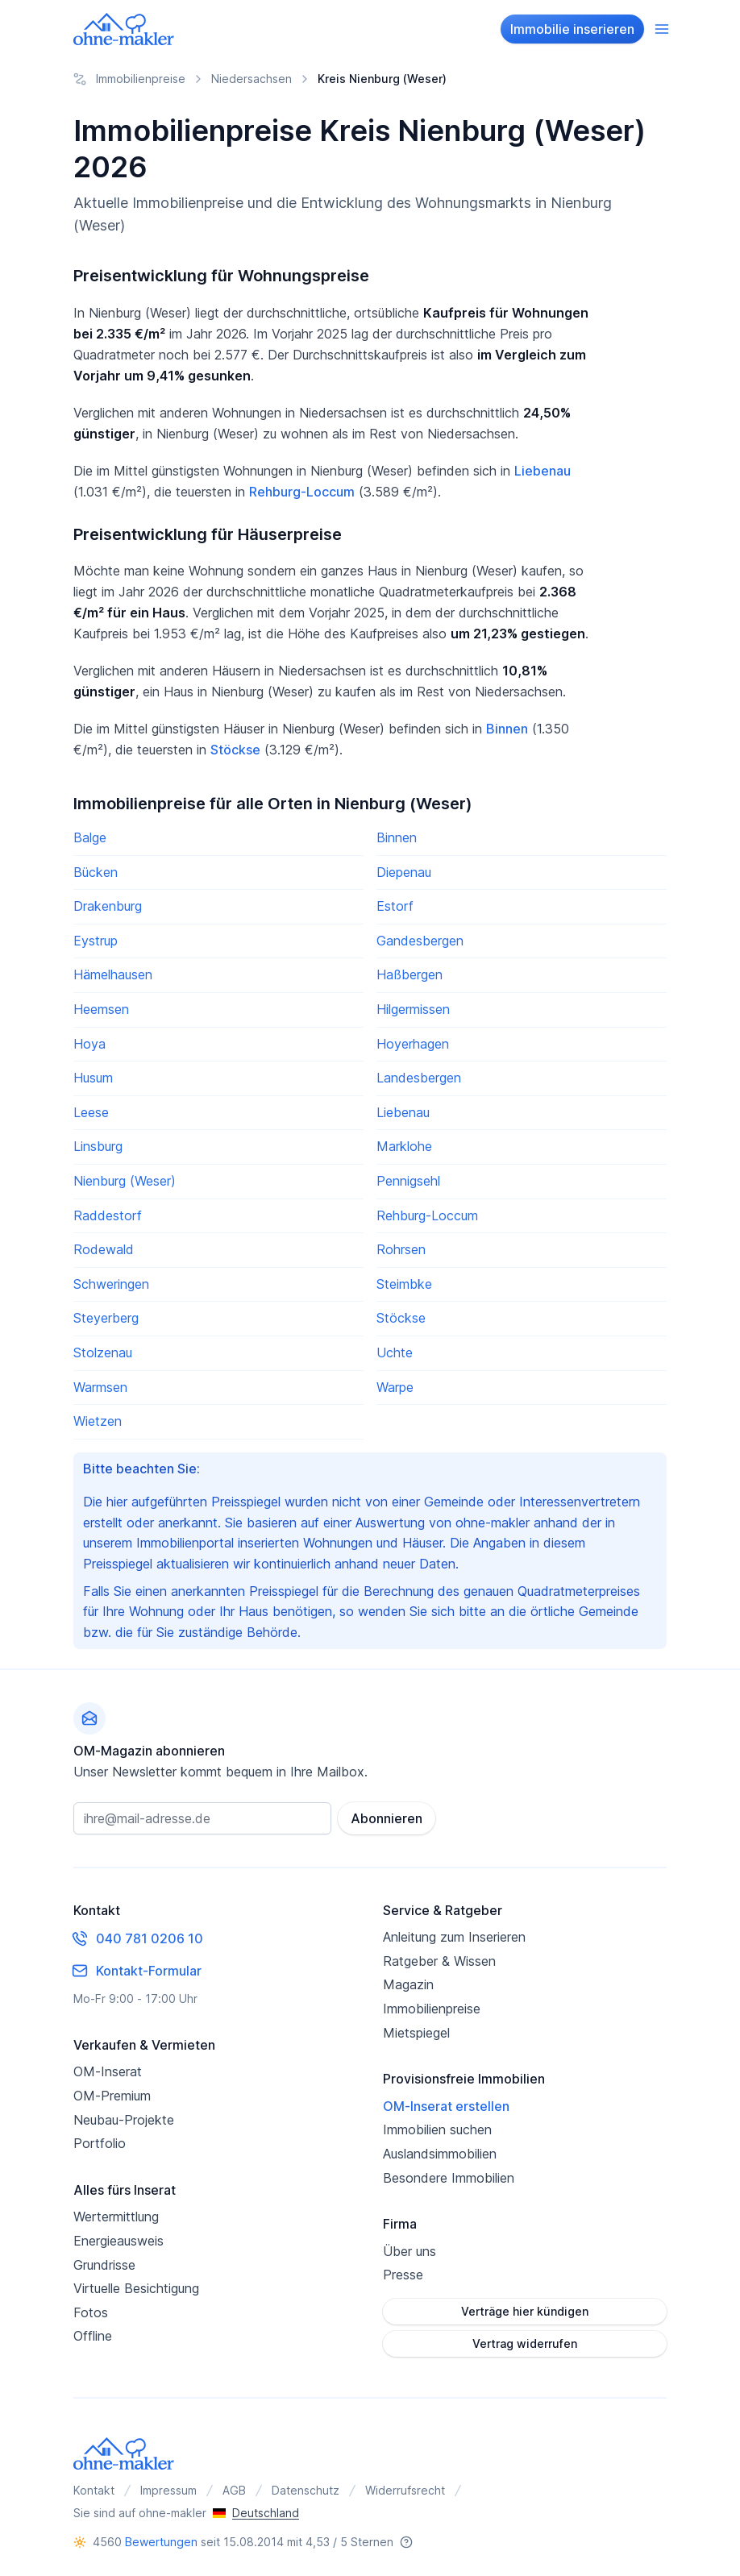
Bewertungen (161, 2542)
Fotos (90, 2312)
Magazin (408, 1984)
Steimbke (404, 1284)
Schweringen (111, 1284)
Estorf (395, 906)
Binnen (507, 729)
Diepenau (403, 872)
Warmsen (100, 1387)
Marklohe (404, 1146)
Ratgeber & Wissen (439, 1961)
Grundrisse (104, 2265)
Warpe (395, 1387)
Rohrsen (401, 1249)
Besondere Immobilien (448, 2178)
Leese (91, 1112)
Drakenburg (107, 906)
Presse (403, 2274)
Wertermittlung (116, 2216)
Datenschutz (305, 2490)
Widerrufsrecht (405, 2490)
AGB (234, 2490)
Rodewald (103, 1249)
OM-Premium (112, 2096)
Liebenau (542, 471)
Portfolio (99, 2143)
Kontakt (93, 2490)
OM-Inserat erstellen (446, 2106)
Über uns (409, 2251)
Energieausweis (118, 2241)
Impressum (168, 2490)
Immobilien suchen (437, 2129)
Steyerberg (106, 1318)
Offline (92, 2336)
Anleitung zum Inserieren (454, 1937)
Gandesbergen (420, 941)
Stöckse (235, 750)
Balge (89, 837)
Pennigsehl (408, 1181)
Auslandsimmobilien (440, 2154)
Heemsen (101, 1009)
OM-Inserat (107, 2071)
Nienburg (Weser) (124, 1181)
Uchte (394, 1352)
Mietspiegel (416, 2033)
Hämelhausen (112, 974)
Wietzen (97, 1421)
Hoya (89, 1044)
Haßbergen (409, 974)
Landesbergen (418, 1078)
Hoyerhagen (412, 1044)
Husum (93, 1078)
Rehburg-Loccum (302, 492)
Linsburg (98, 1146)
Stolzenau (102, 1352)
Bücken (95, 872)
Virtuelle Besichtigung (136, 2288)
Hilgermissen (413, 1009)
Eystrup (95, 941)
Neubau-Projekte (123, 2120)
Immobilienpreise (431, 2009)
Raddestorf (107, 1215)
